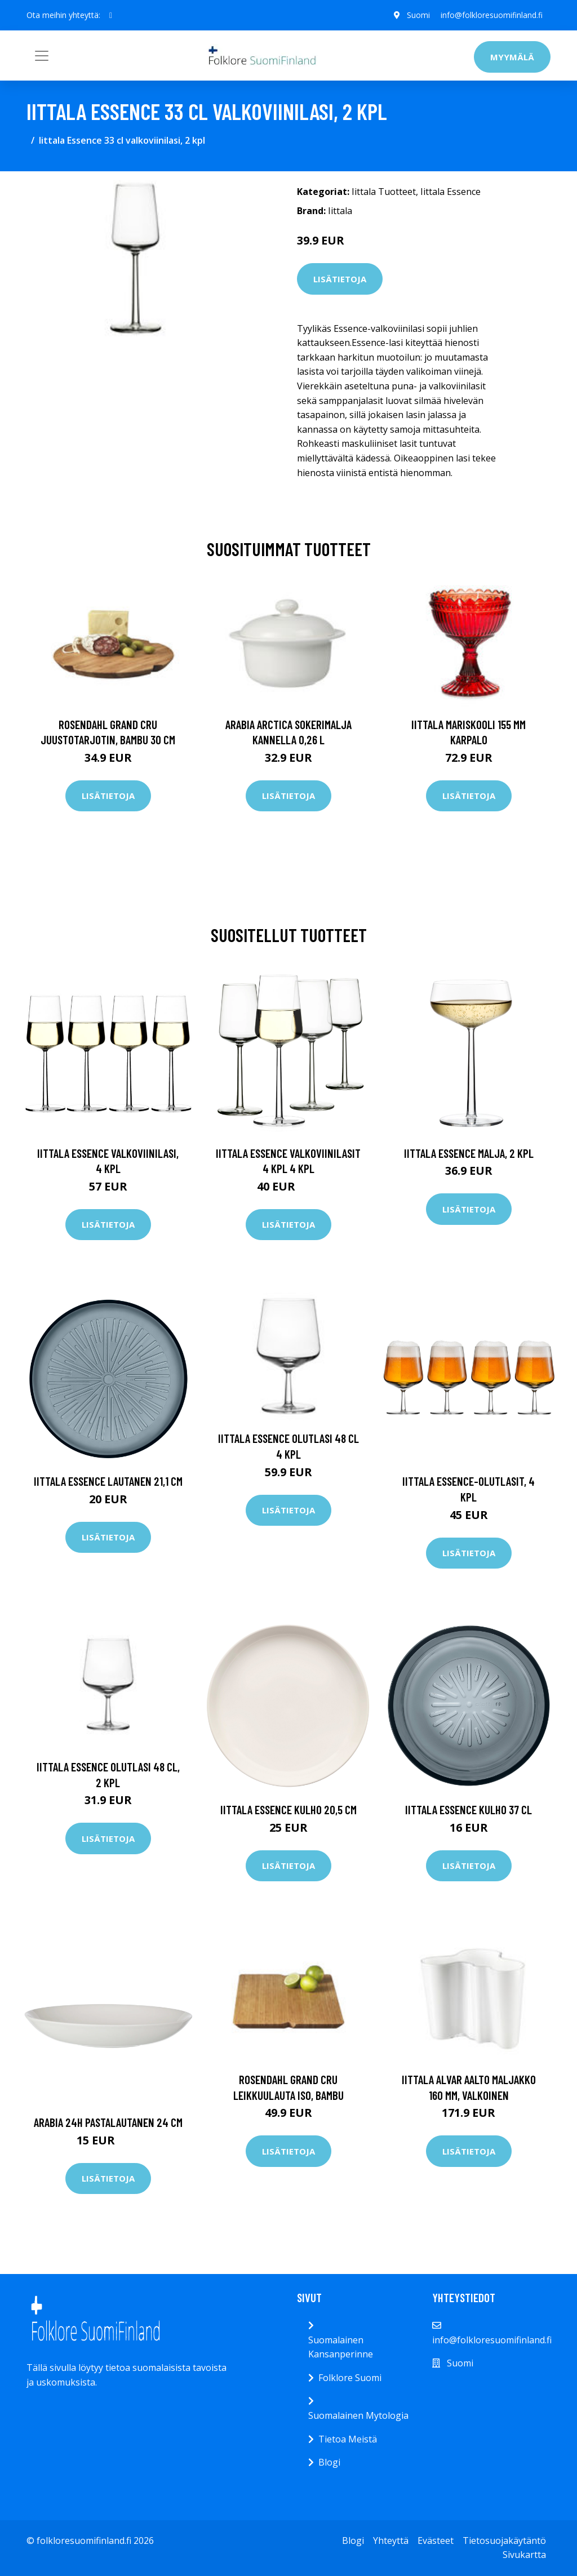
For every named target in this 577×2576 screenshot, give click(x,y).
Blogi (329, 2462)
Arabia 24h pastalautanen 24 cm (108, 2122)
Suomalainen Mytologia (358, 2415)
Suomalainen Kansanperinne (340, 2347)
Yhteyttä (391, 2540)
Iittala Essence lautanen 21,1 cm (108, 1481)
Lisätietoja (339, 279)
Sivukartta (524, 2554)
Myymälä (512, 57)
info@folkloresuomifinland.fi (491, 15)
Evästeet (436, 2540)
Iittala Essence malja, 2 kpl (469, 1153)
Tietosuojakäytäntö (504, 2540)
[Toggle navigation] (41, 55)
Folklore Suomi (349, 2377)
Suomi (416, 15)
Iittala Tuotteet (384, 191)
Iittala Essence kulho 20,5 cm (288, 1809)
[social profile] (111, 15)
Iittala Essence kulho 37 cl (468, 1809)
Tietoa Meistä (347, 2439)
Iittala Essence (450, 191)
